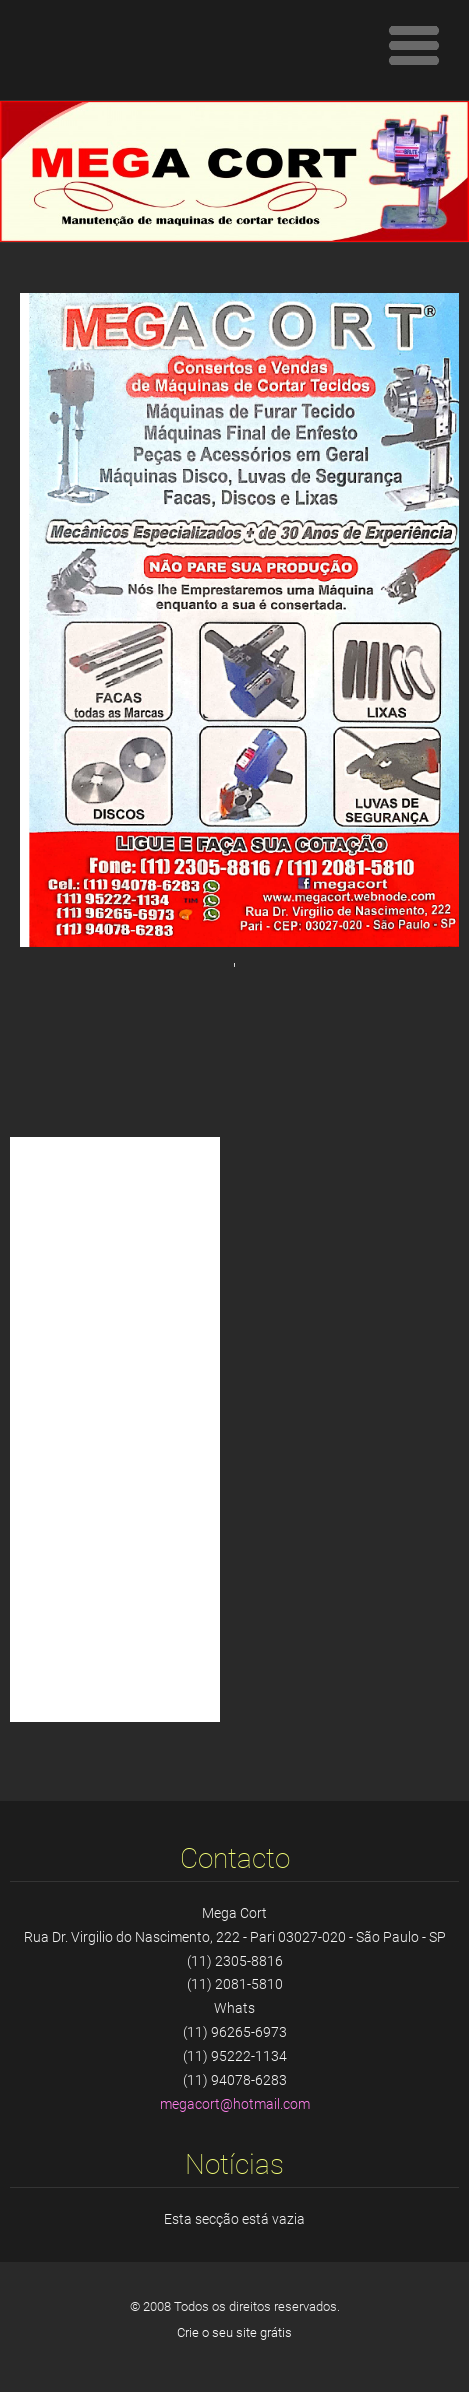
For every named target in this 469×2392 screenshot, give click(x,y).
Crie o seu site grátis (234, 2332)
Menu (414, 45)
